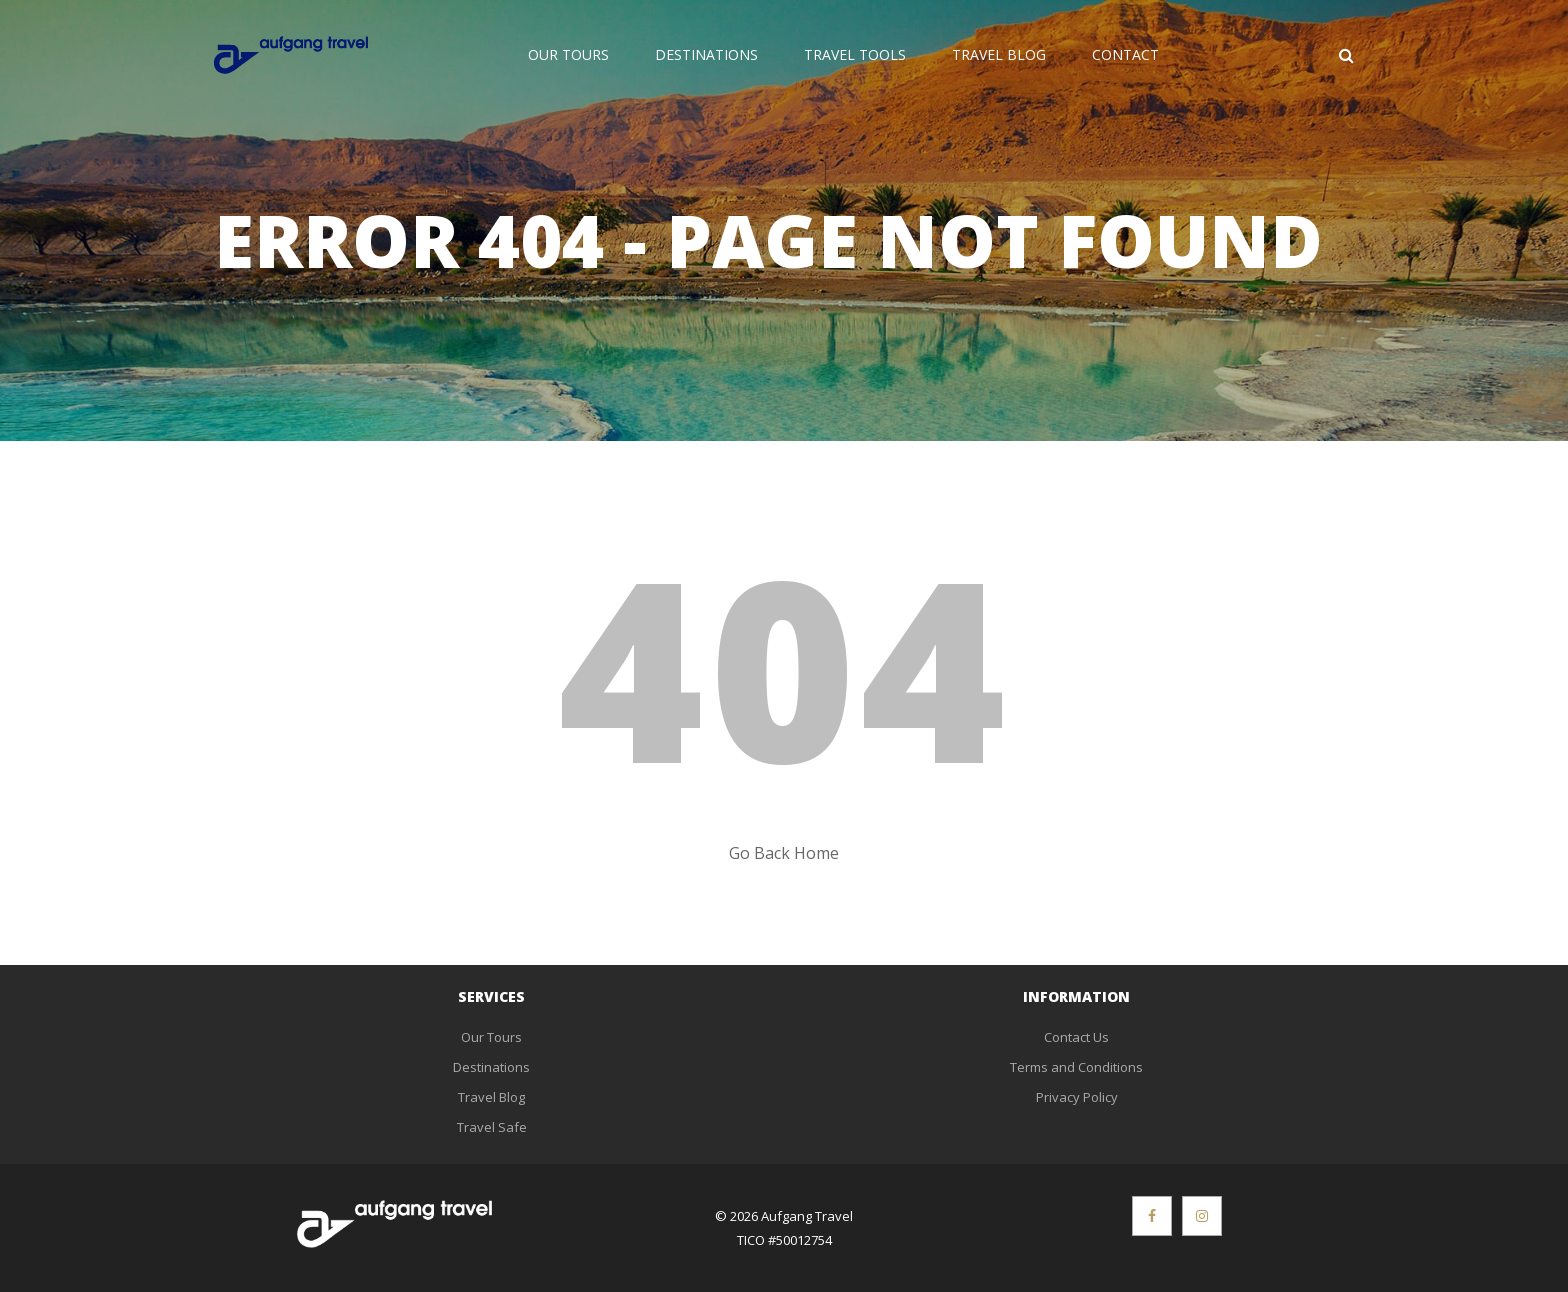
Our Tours (568, 54)
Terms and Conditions (1076, 1067)
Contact (1125, 54)
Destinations (706, 54)
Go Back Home (784, 853)
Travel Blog (999, 54)
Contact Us (1076, 1037)
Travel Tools (855, 54)
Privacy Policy (1077, 1097)
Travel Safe (492, 1127)
